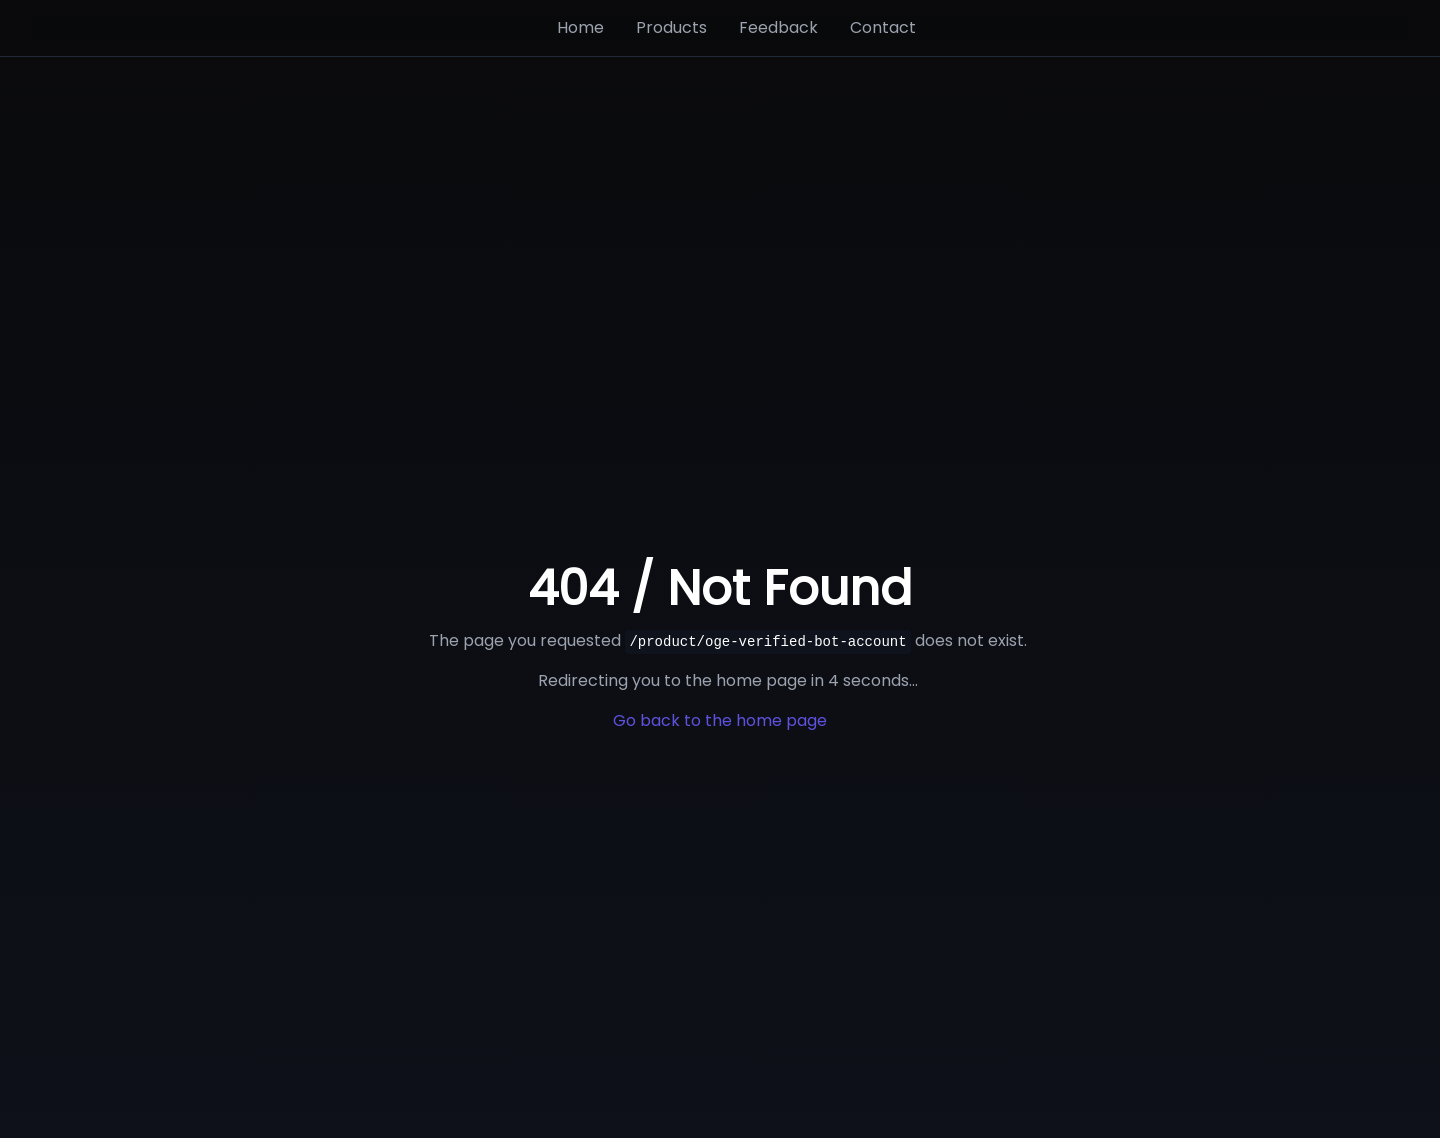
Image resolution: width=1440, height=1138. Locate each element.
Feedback (778, 27)
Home (580, 27)
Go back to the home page (720, 720)
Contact (883, 27)
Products (671, 27)
